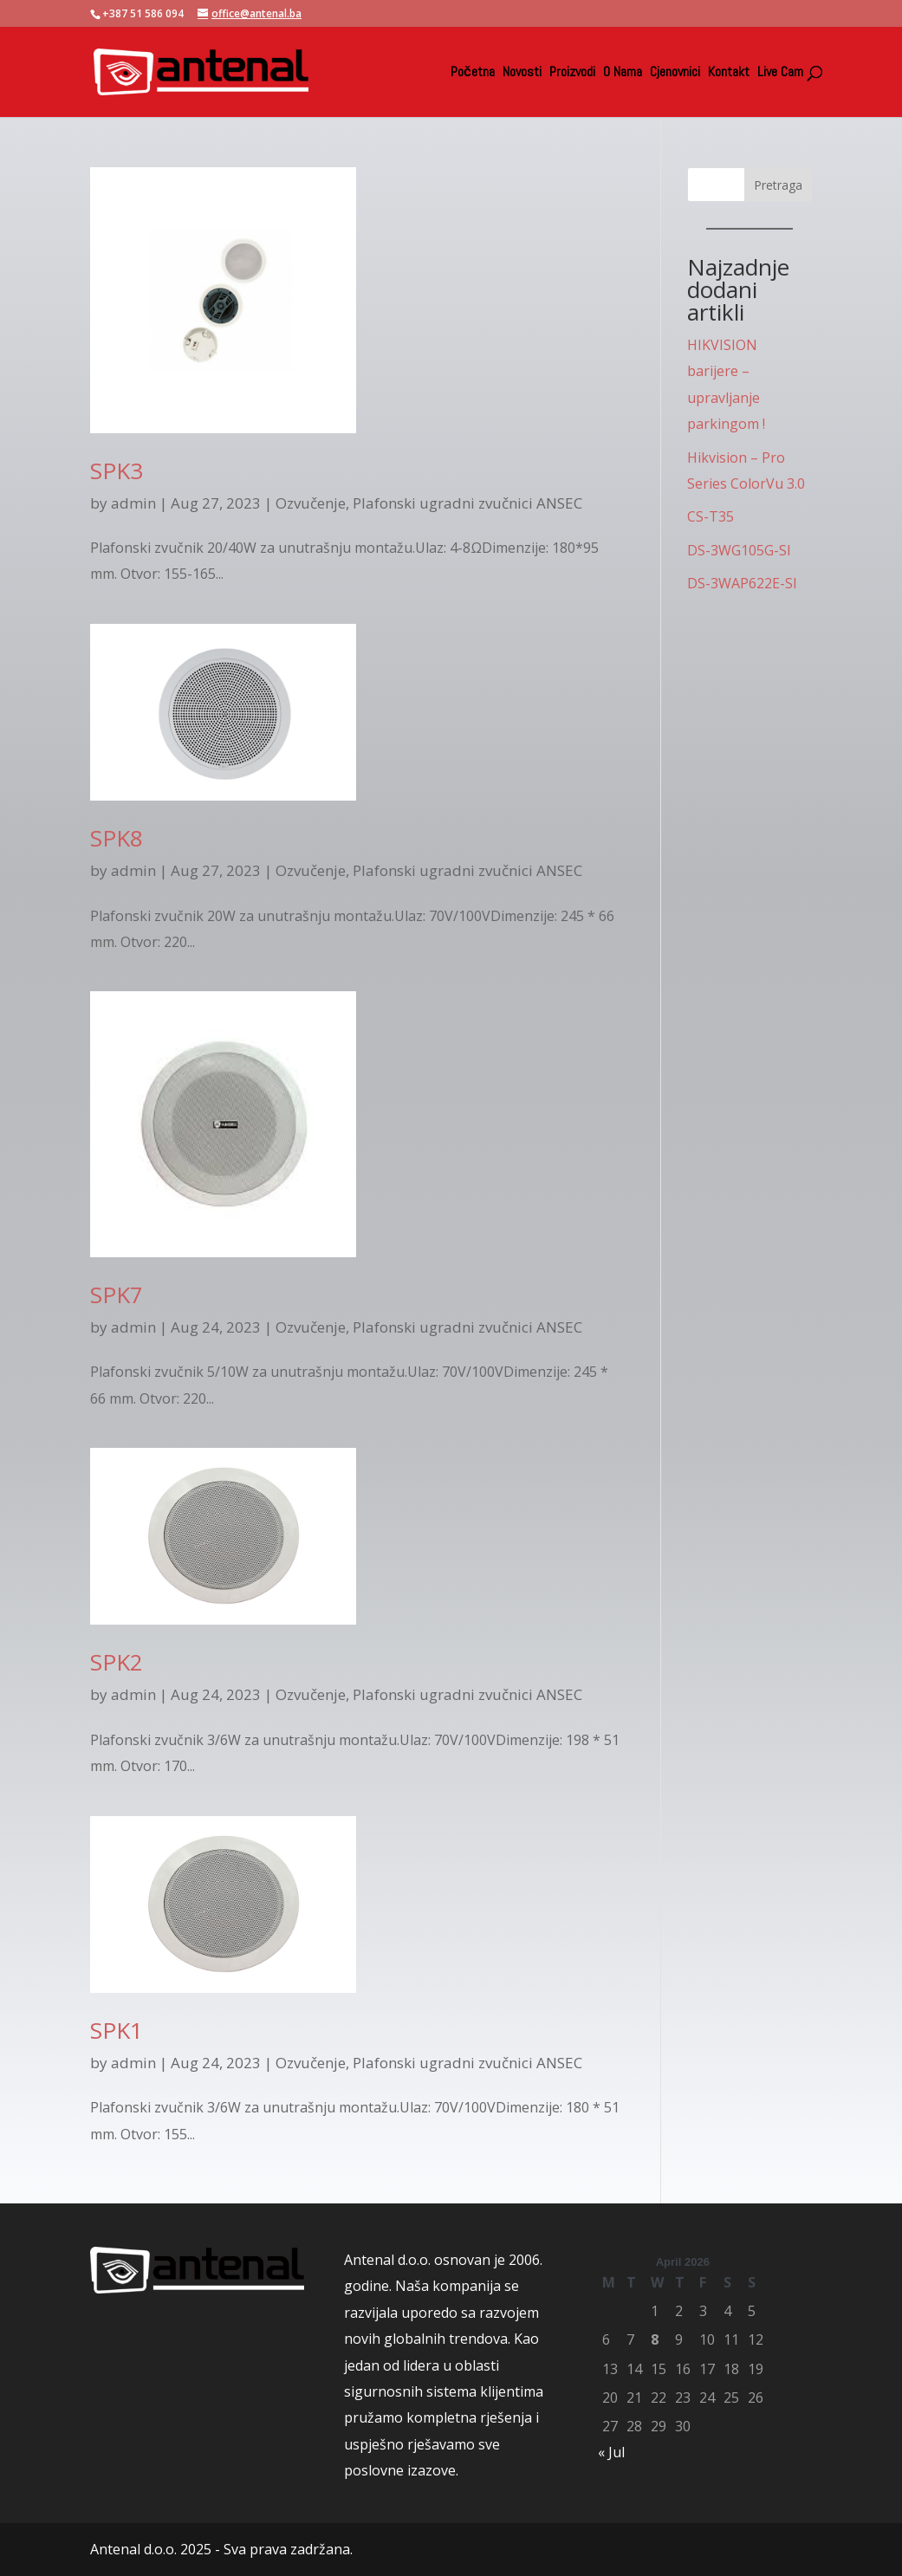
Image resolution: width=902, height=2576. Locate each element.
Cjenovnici (675, 73)
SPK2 (116, 1661)
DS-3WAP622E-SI (742, 583)
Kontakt (729, 73)
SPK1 (116, 2030)
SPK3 (116, 470)
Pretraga (778, 185)
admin (133, 503)
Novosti (522, 73)
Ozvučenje (311, 503)
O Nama (622, 73)
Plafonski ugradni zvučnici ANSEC (467, 503)
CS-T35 (710, 516)
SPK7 (116, 1294)
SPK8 (116, 837)
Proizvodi (572, 73)
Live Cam (780, 73)
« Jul (611, 2452)
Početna (473, 73)
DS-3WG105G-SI (739, 550)
